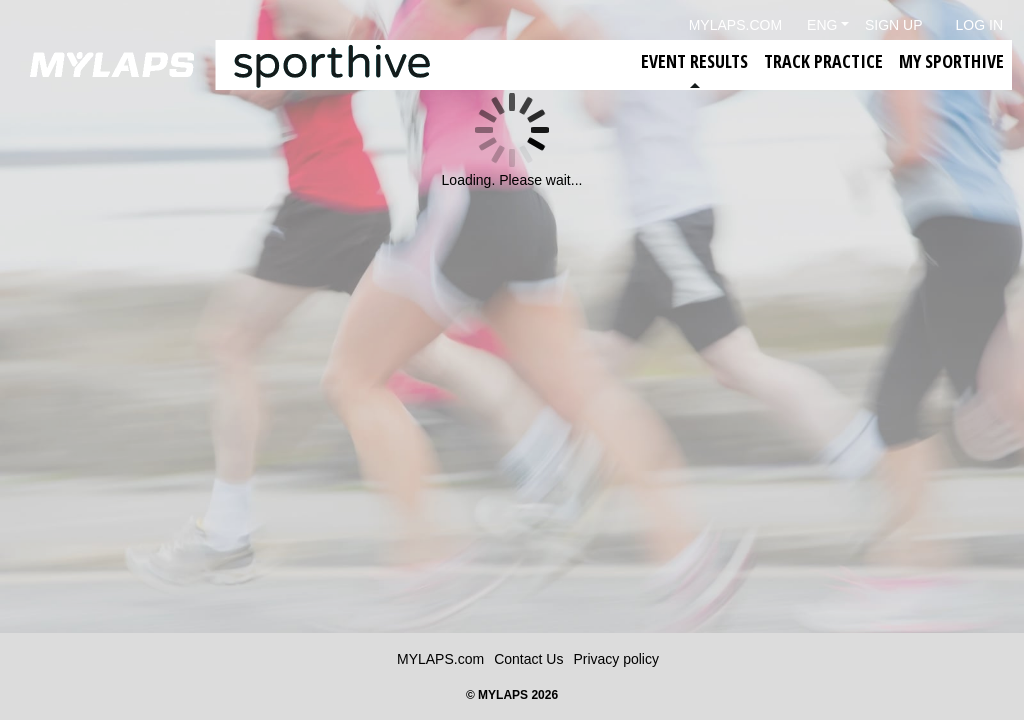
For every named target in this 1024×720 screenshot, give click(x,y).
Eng (822, 25)
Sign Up (894, 25)
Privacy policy (616, 659)
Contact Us (528, 659)
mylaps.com (735, 25)
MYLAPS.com (440, 659)
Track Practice (823, 61)
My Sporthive (951, 61)
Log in (979, 25)
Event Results (694, 61)
